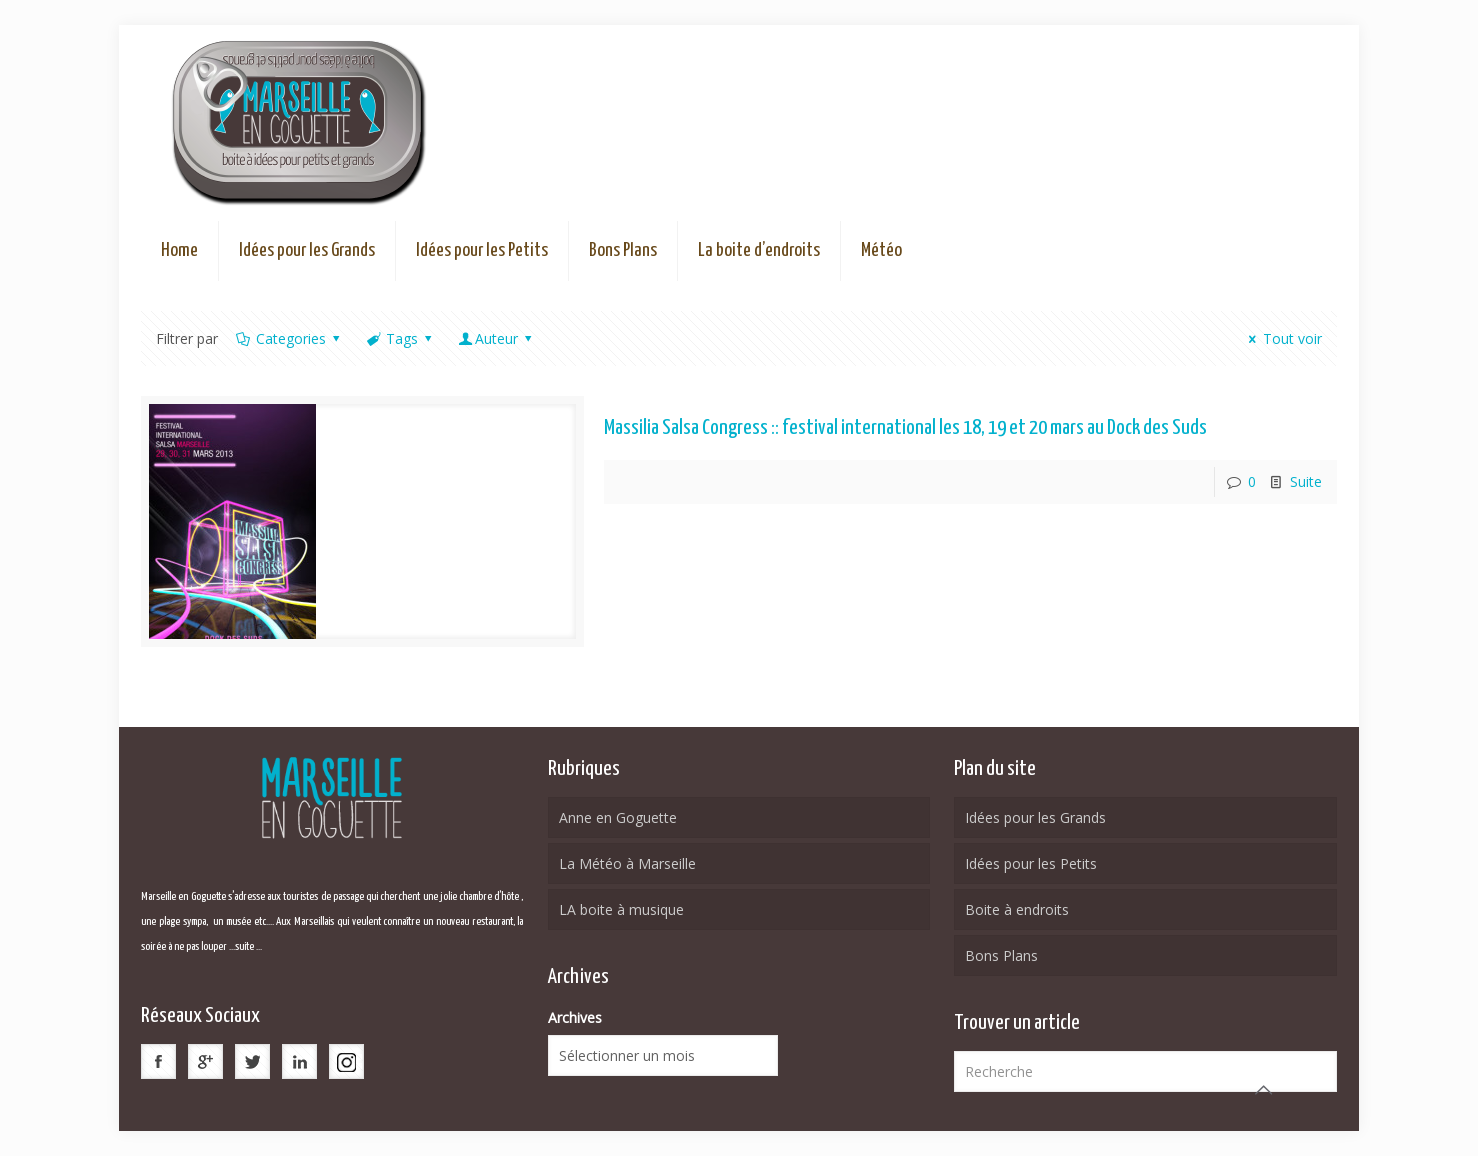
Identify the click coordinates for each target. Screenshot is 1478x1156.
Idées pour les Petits (1031, 863)
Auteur (497, 338)
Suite (1306, 481)
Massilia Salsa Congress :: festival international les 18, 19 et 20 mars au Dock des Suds (905, 428)
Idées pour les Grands (1035, 817)
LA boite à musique (621, 909)
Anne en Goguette (618, 817)
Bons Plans (1001, 955)
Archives (575, 1017)
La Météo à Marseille (627, 863)
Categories (289, 338)
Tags (400, 338)
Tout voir (1282, 338)
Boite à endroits (1017, 909)
